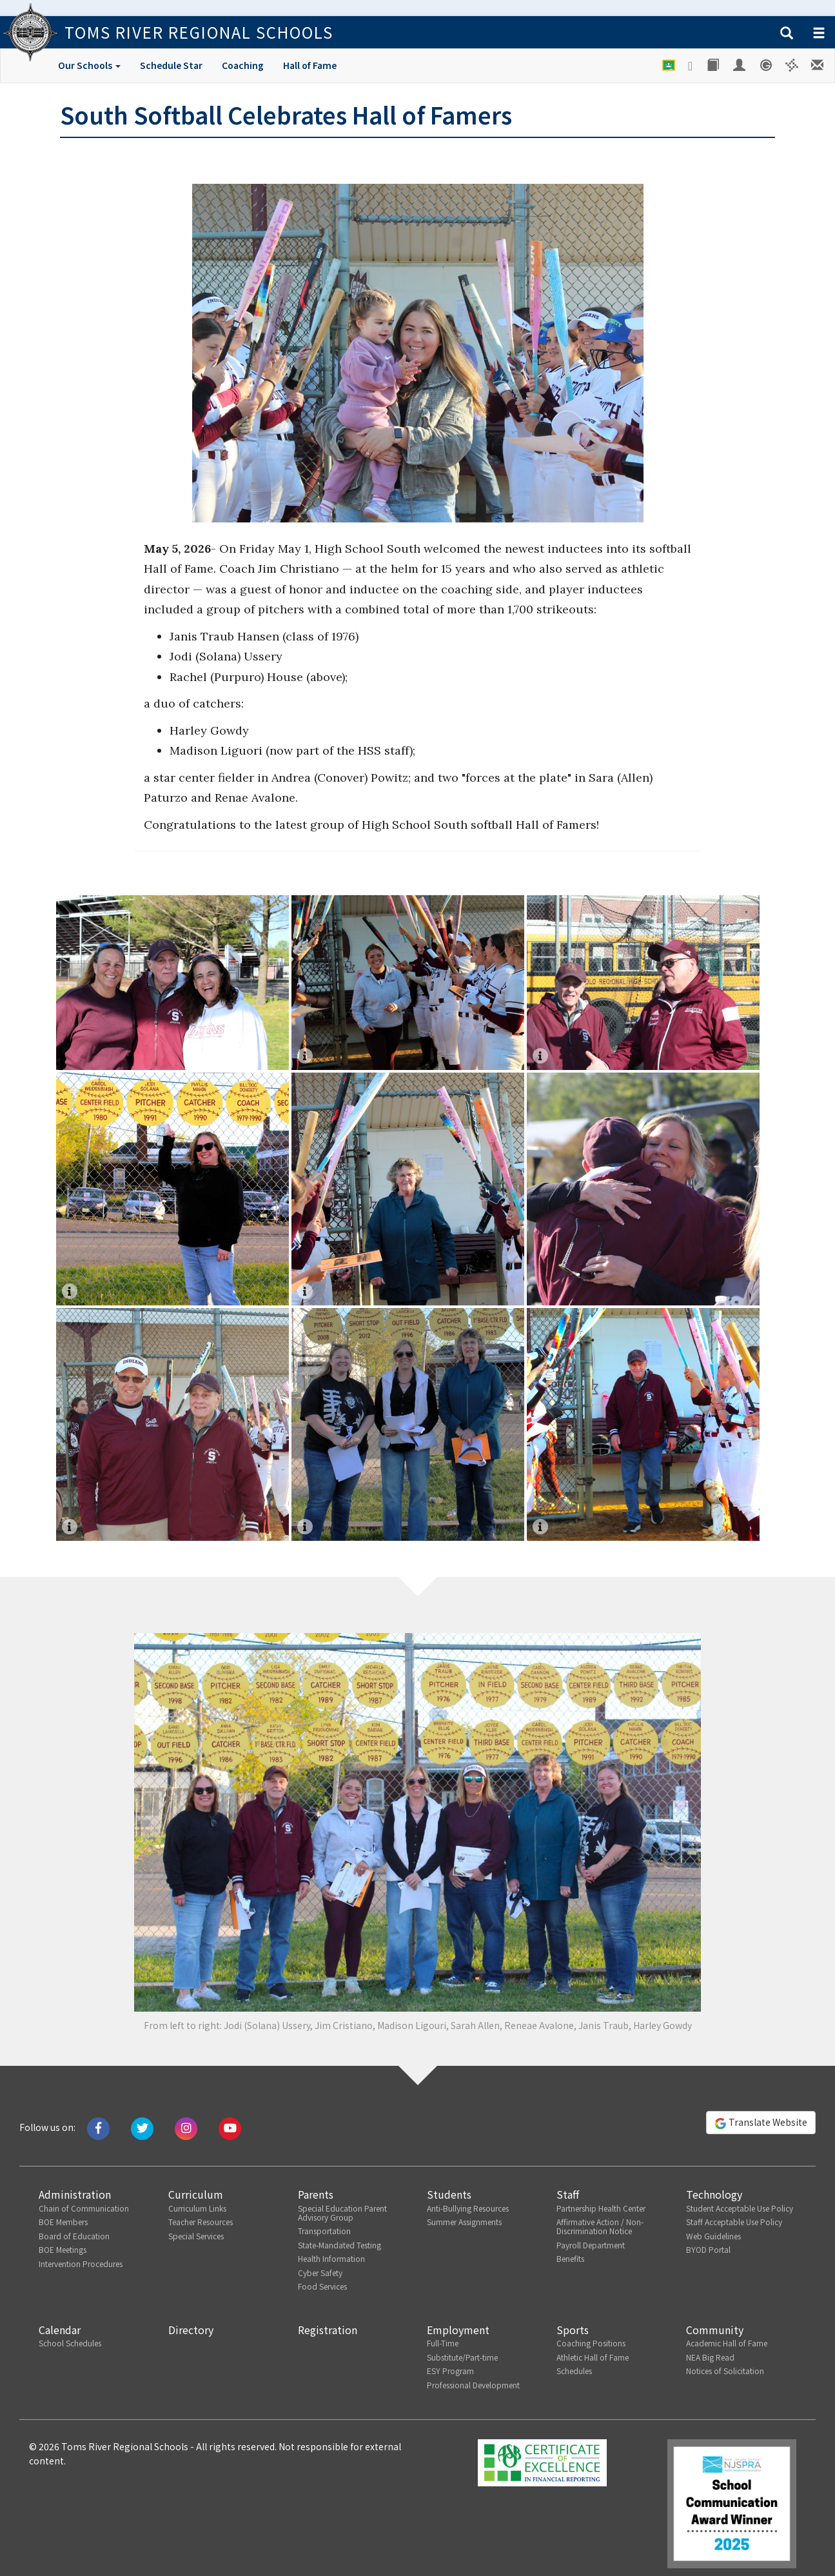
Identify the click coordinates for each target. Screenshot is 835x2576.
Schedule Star (171, 65)
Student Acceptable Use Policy (739, 2208)
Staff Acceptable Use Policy (734, 2221)
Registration (327, 2329)
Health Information (331, 2258)
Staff (567, 2194)
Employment (458, 2329)
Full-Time (442, 2342)
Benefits (570, 2258)
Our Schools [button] (89, 65)
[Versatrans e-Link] (792, 65)
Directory (190, 2329)
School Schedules (70, 2342)
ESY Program (450, 2370)
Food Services (322, 2286)
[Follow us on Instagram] (186, 2127)
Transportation (324, 2230)
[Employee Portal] (740, 65)
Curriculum (195, 2194)
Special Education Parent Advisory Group (342, 2213)
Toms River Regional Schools (198, 32)
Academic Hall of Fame (726, 2342)
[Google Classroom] (669, 65)
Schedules (574, 2370)
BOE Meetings (62, 2249)
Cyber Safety (320, 2272)
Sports (572, 2329)
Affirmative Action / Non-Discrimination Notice (599, 2226)
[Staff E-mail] (818, 65)
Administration (75, 2194)
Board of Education (74, 2235)
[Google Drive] (691, 66)
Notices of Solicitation (725, 2370)
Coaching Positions (590, 2342)
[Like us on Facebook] (98, 2127)
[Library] (713, 65)
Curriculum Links (197, 2208)
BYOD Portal (708, 2249)
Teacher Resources (200, 2221)
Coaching (243, 65)
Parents (315, 2194)
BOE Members (63, 2221)
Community (714, 2329)
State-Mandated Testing (339, 2244)
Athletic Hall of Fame (592, 2357)
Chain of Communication (84, 2208)
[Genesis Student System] (766, 65)
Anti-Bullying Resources (468, 2208)
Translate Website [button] (760, 2122)
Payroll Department (590, 2244)
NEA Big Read (710, 2357)
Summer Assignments (464, 2221)
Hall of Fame (310, 65)
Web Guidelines (713, 2235)
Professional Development (473, 2384)
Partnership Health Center (600, 2208)
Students (449, 2194)
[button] (787, 33)
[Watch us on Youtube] (230, 2127)
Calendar (60, 2329)
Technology (714, 2194)
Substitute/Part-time (462, 2357)
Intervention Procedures (81, 2263)
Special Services (196, 2235)
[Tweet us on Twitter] (142, 2127)
